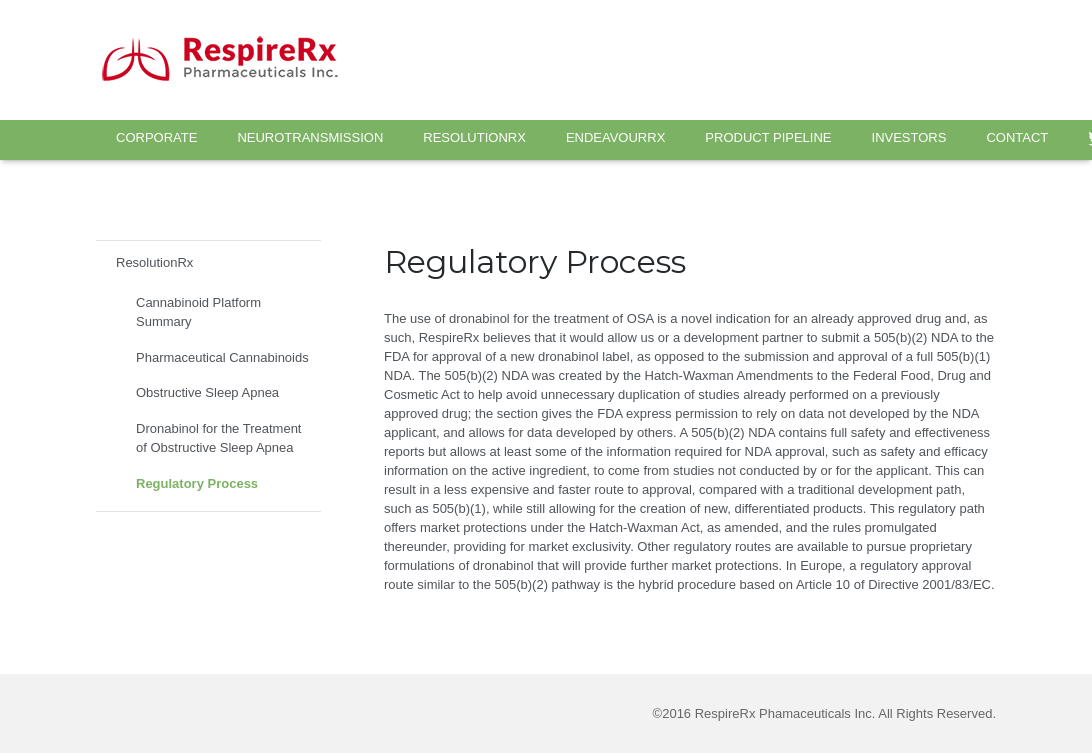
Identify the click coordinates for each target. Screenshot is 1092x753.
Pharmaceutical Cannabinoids (222, 357)
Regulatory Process (197, 483)
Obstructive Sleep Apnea (207, 392)
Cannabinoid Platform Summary (198, 312)
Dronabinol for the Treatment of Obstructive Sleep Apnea (218, 438)
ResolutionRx (154, 262)
